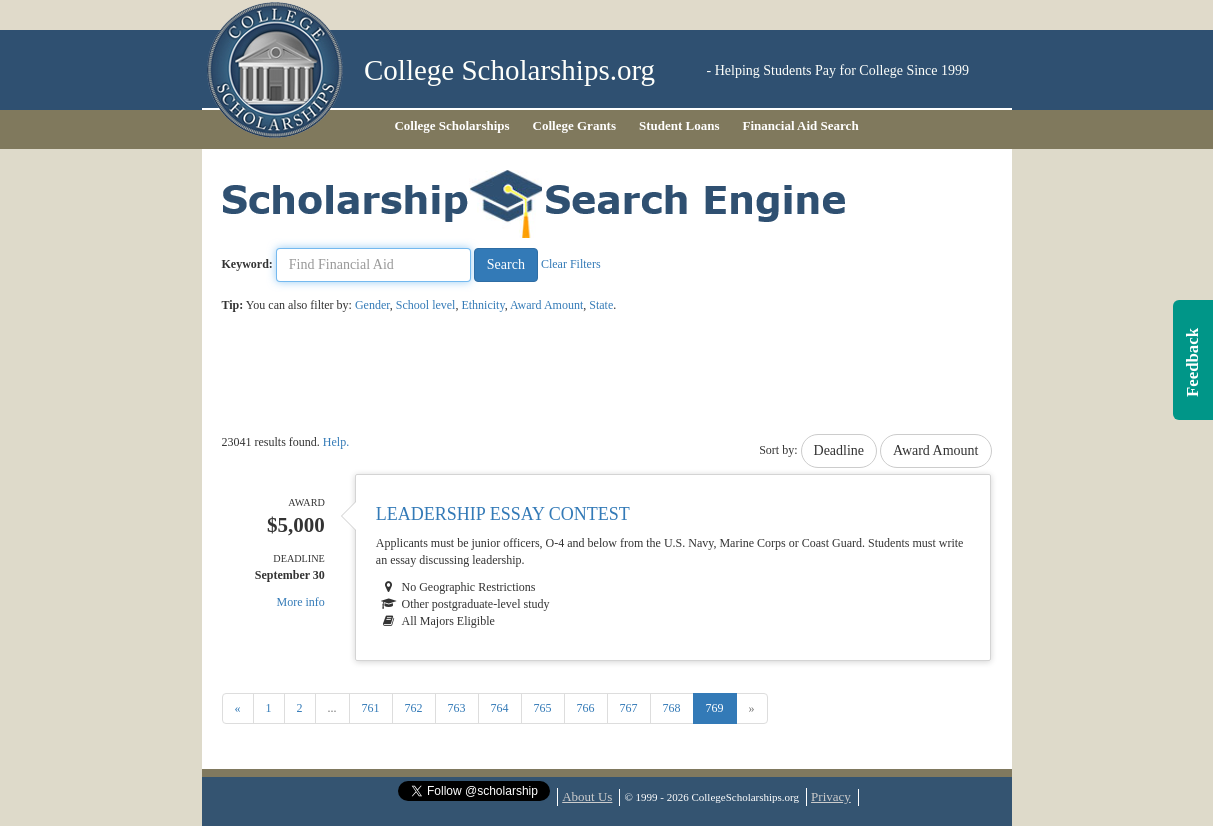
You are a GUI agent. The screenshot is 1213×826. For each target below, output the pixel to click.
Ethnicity (482, 305)
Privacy (831, 796)
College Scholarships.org (509, 70)
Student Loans (679, 125)
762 (414, 708)
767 (629, 708)
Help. (336, 442)
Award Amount (546, 305)
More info (301, 602)
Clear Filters (571, 264)
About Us (587, 796)
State (601, 305)
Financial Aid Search (801, 125)
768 (672, 708)
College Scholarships (451, 125)
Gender (372, 305)
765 (543, 708)
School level (426, 305)
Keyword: (247, 264)
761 (371, 708)
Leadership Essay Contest (503, 514)
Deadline (839, 450)
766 (586, 708)
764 (500, 708)
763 (457, 708)
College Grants (574, 125)
